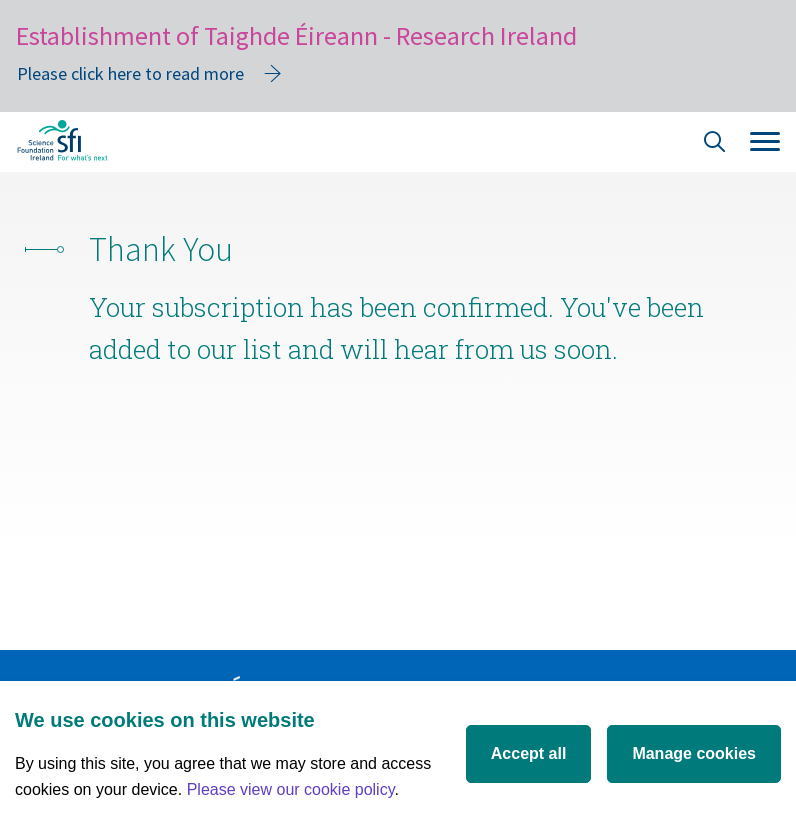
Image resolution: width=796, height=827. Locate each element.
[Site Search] (715, 144)
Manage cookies (694, 753)
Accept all (529, 753)
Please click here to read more (130, 73)
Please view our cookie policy (291, 789)
